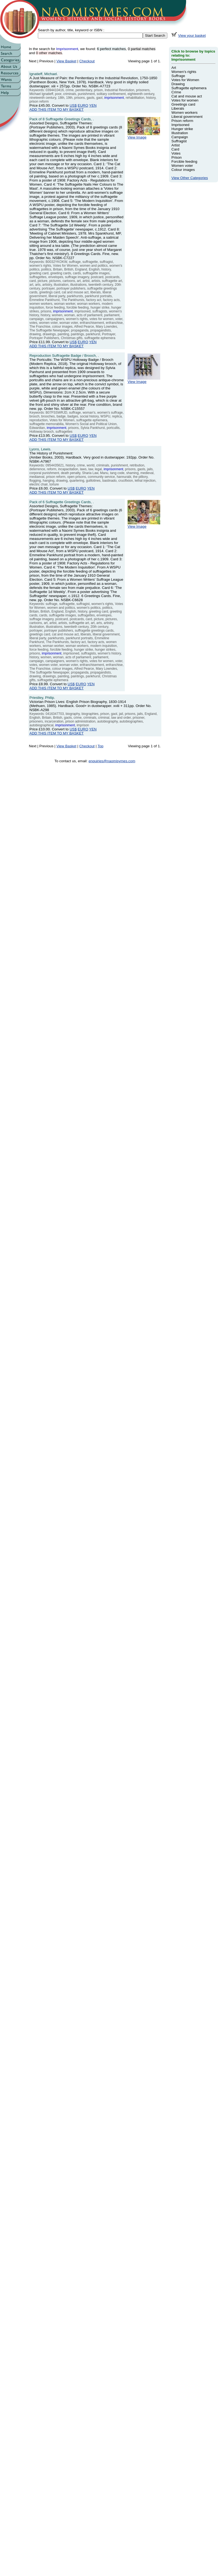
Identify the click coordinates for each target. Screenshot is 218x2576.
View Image (144, 135)
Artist (175, 145)
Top (101, 746)
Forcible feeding (184, 161)
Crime (176, 92)
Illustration (179, 133)
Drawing (178, 84)
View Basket (66, 61)
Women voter (182, 166)
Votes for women (184, 100)
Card (175, 149)
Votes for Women (185, 80)
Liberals (177, 108)
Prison (176, 157)
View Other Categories (189, 178)
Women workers (184, 112)
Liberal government (186, 117)
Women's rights (183, 72)
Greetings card (183, 104)
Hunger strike (182, 129)
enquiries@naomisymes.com (112, 761)
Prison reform (182, 121)
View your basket (192, 35)
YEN (92, 105)
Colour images (183, 170)
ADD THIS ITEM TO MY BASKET (56, 109)
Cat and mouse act (186, 96)
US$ (73, 105)
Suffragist (179, 141)
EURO (83, 105)
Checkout (87, 61)
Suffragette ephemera (189, 88)
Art (173, 68)
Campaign (179, 137)
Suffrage (178, 76)
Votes (175, 153)
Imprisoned (180, 125)
